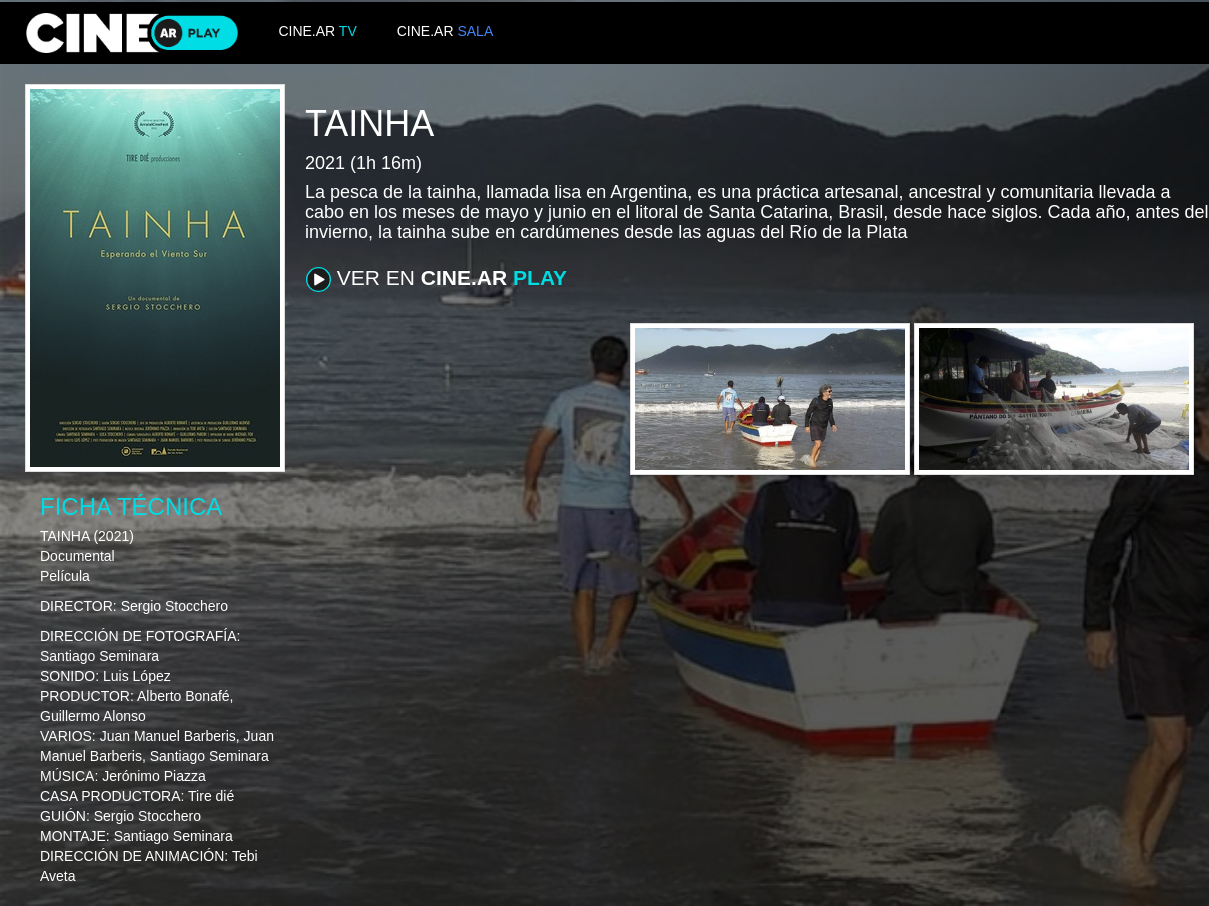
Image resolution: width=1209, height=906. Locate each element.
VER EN (436, 279)
